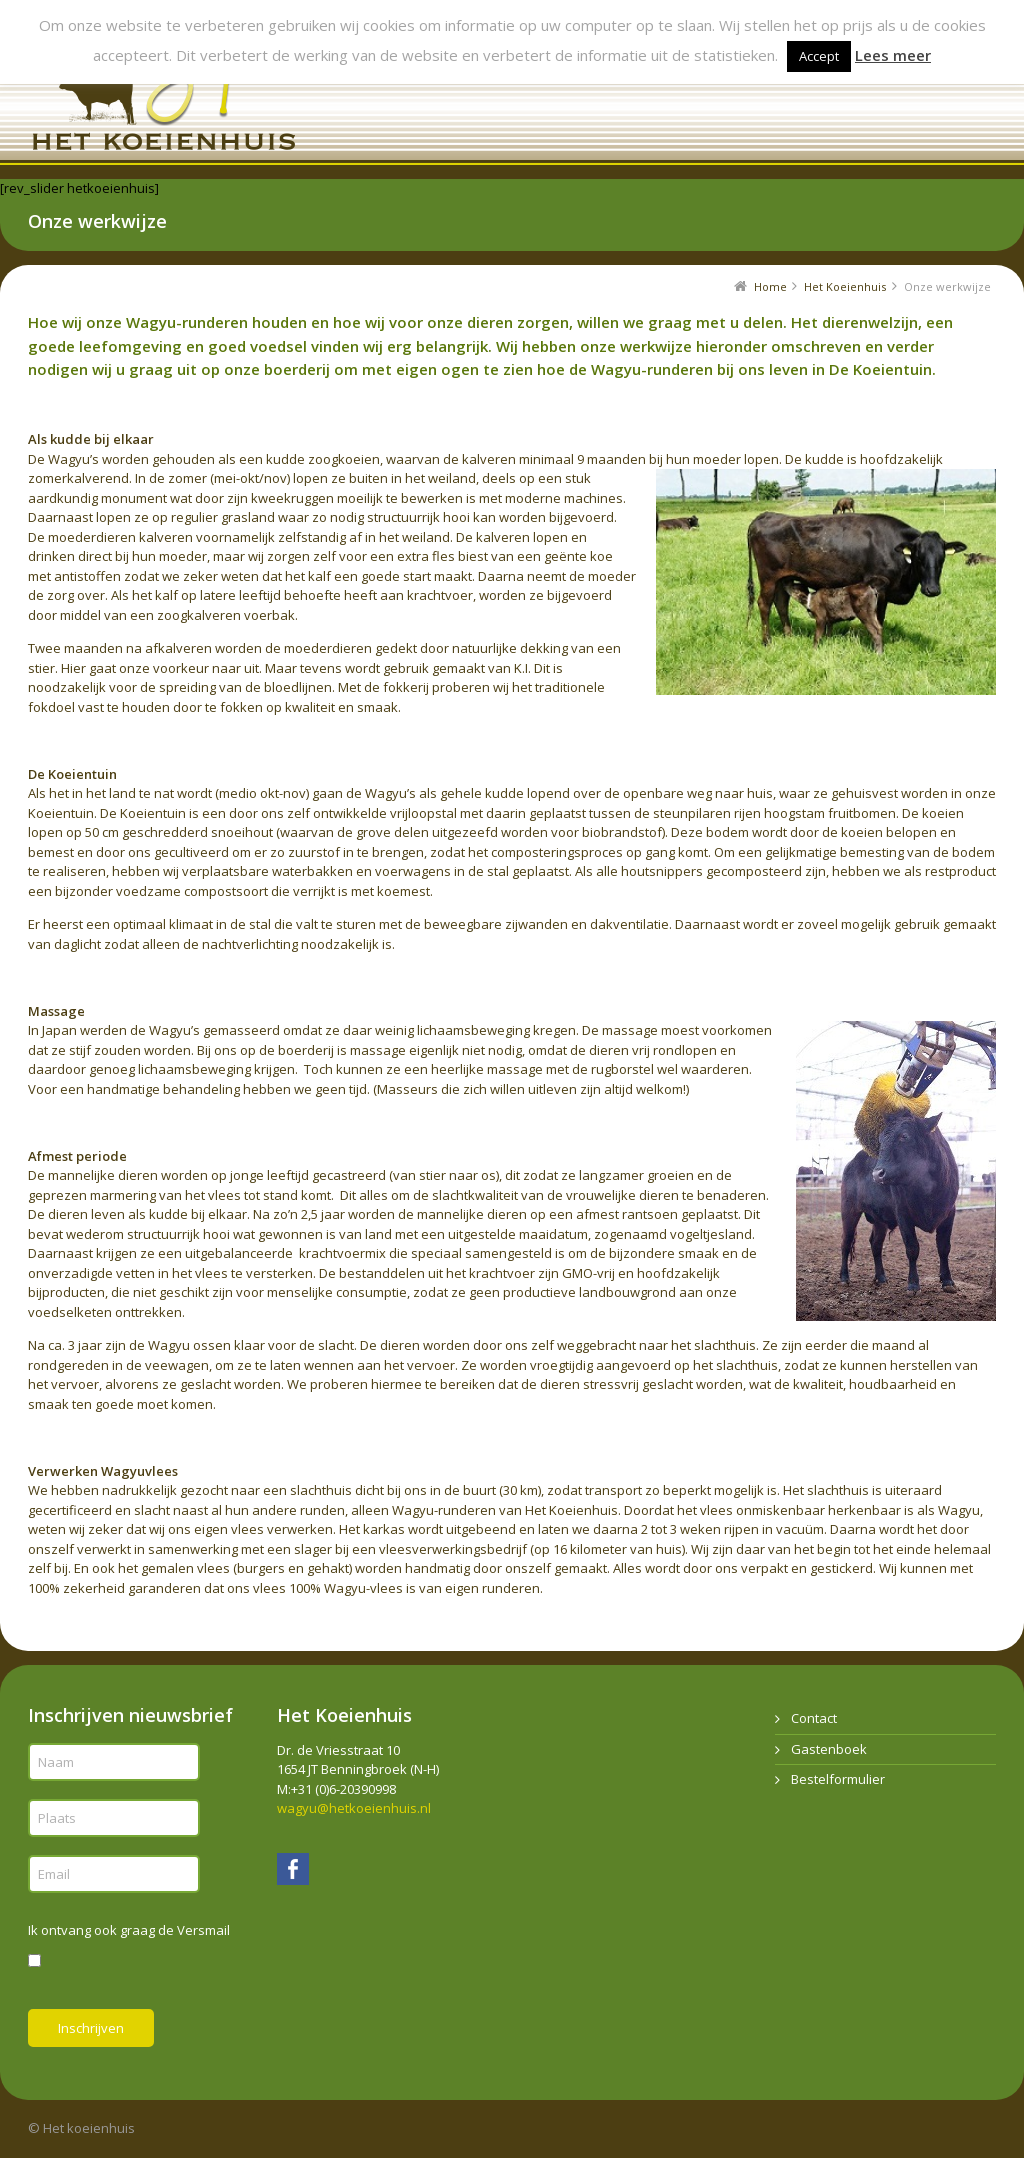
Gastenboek (829, 1749)
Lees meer (893, 55)
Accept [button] (819, 56)
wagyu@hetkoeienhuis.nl (354, 1808)
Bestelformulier (838, 1779)
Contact (814, 1718)
